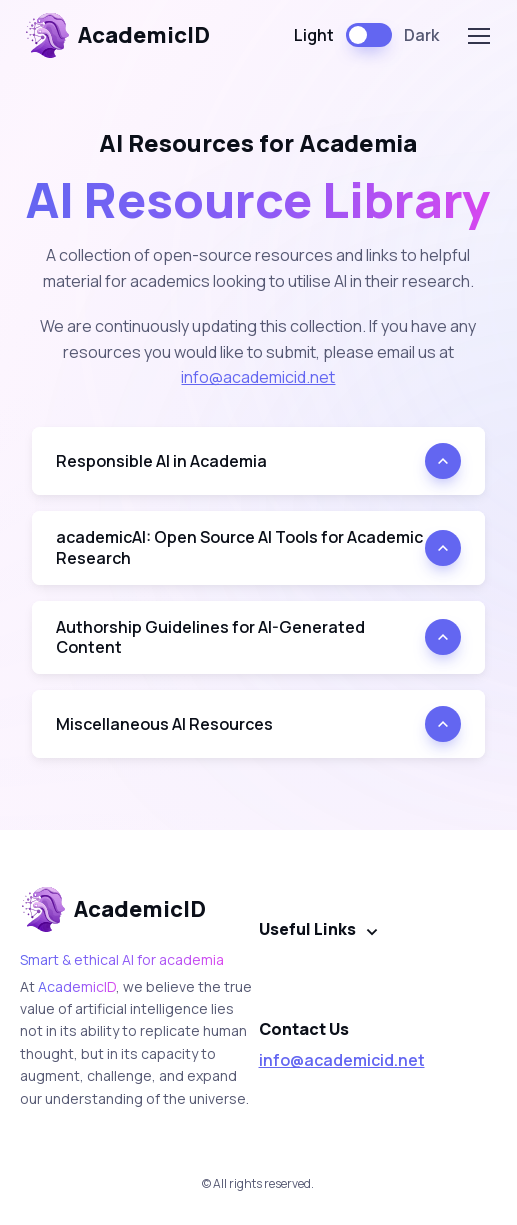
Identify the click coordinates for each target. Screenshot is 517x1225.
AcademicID (117, 35)
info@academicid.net (258, 377)
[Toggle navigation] (478, 36)
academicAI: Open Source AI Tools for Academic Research (239, 547)
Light (314, 35)
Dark (421, 35)
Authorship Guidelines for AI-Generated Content (210, 637)
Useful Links (307, 929)
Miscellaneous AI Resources (164, 724)
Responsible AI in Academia (161, 461)
